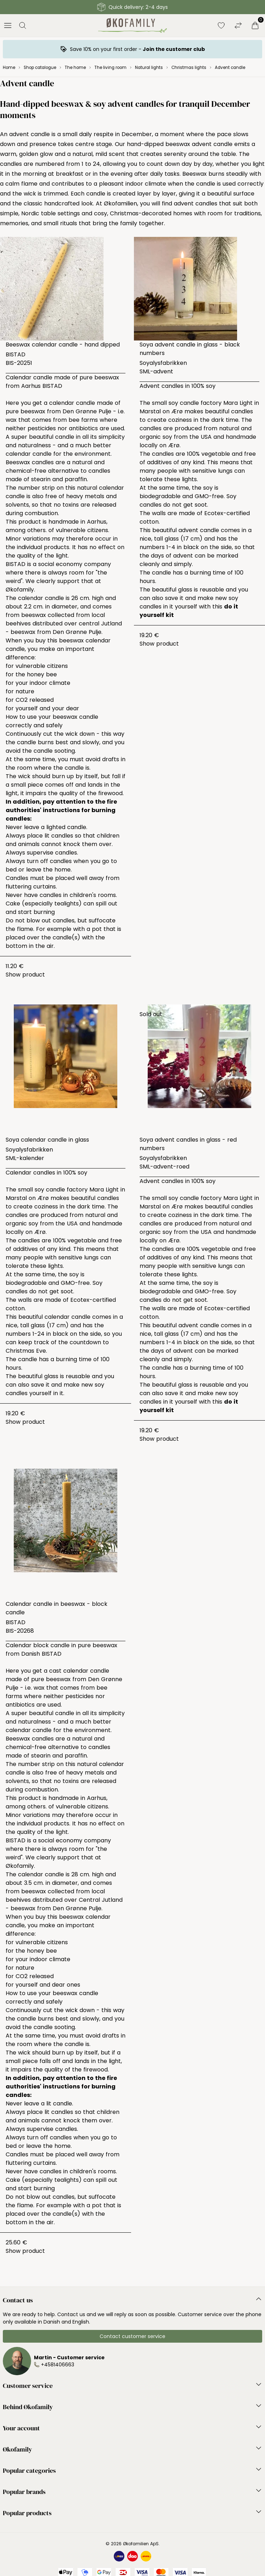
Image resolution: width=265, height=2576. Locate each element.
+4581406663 (57, 2364)
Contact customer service (132, 2336)
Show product (25, 975)
